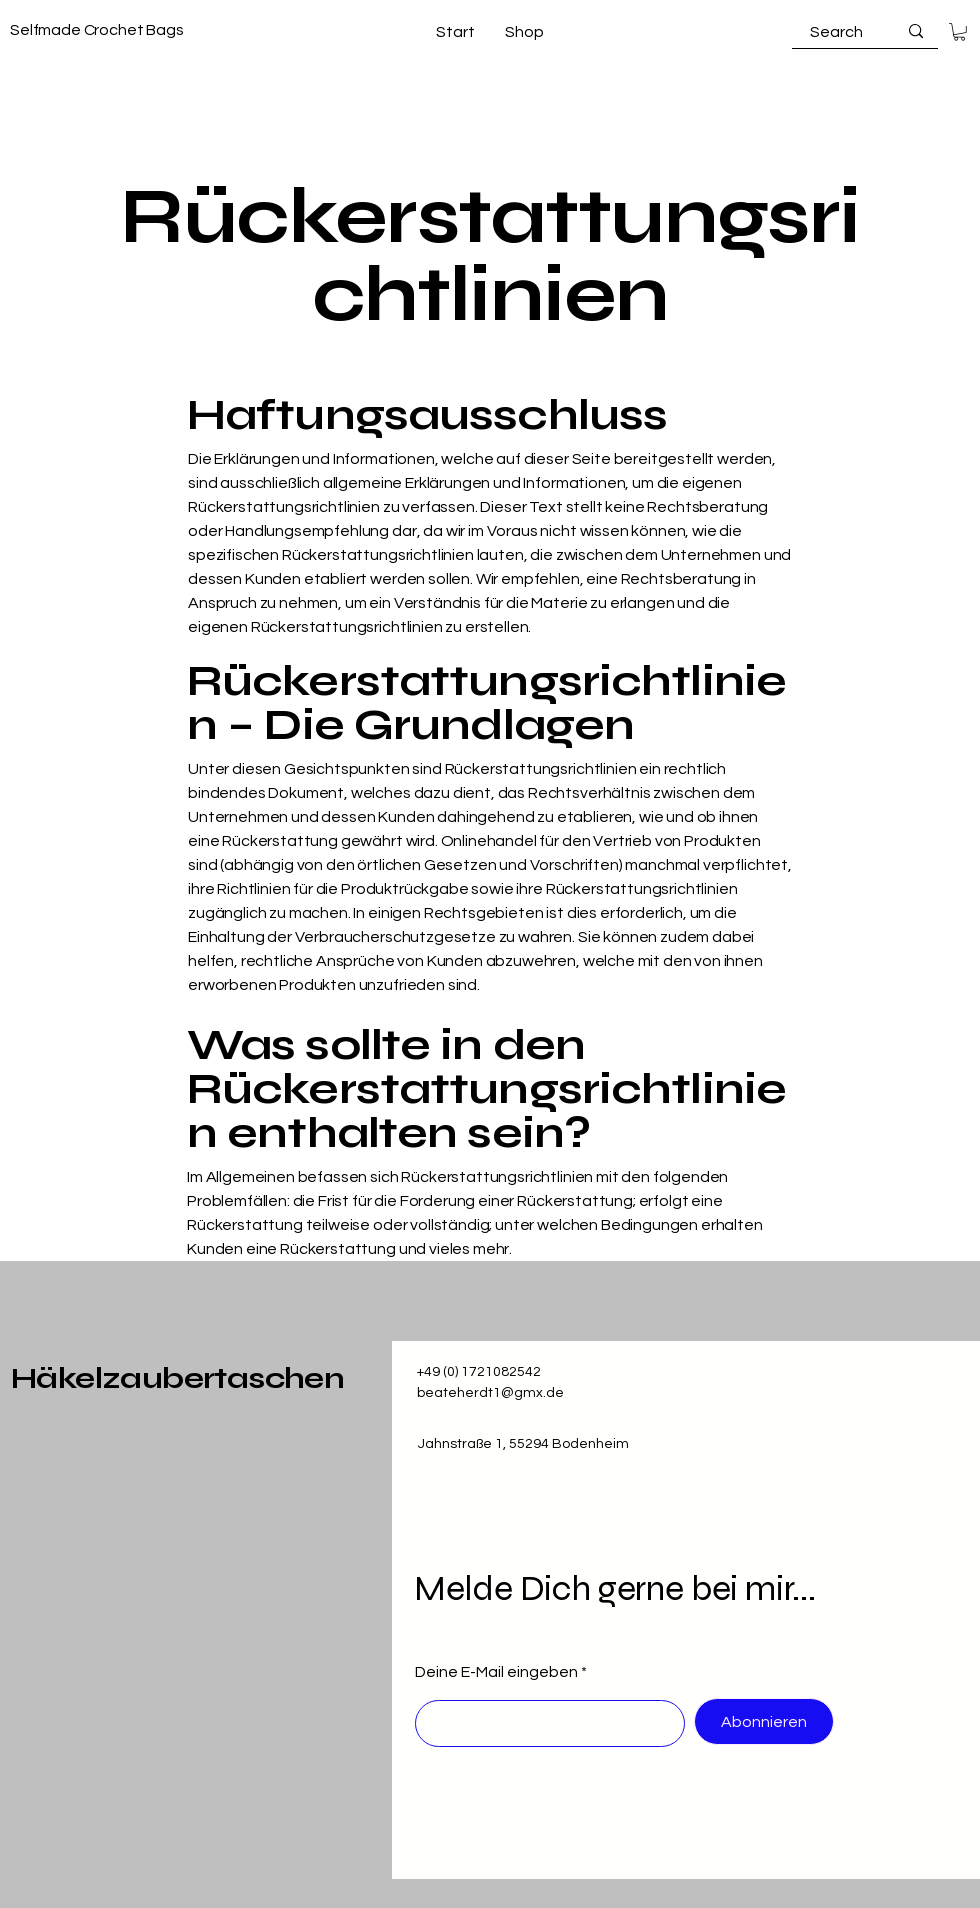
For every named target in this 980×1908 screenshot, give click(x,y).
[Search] (837, 32)
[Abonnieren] (764, 1721)
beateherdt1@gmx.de (490, 1393)
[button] (959, 32)
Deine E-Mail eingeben (496, 1672)
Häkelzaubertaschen (177, 1378)
